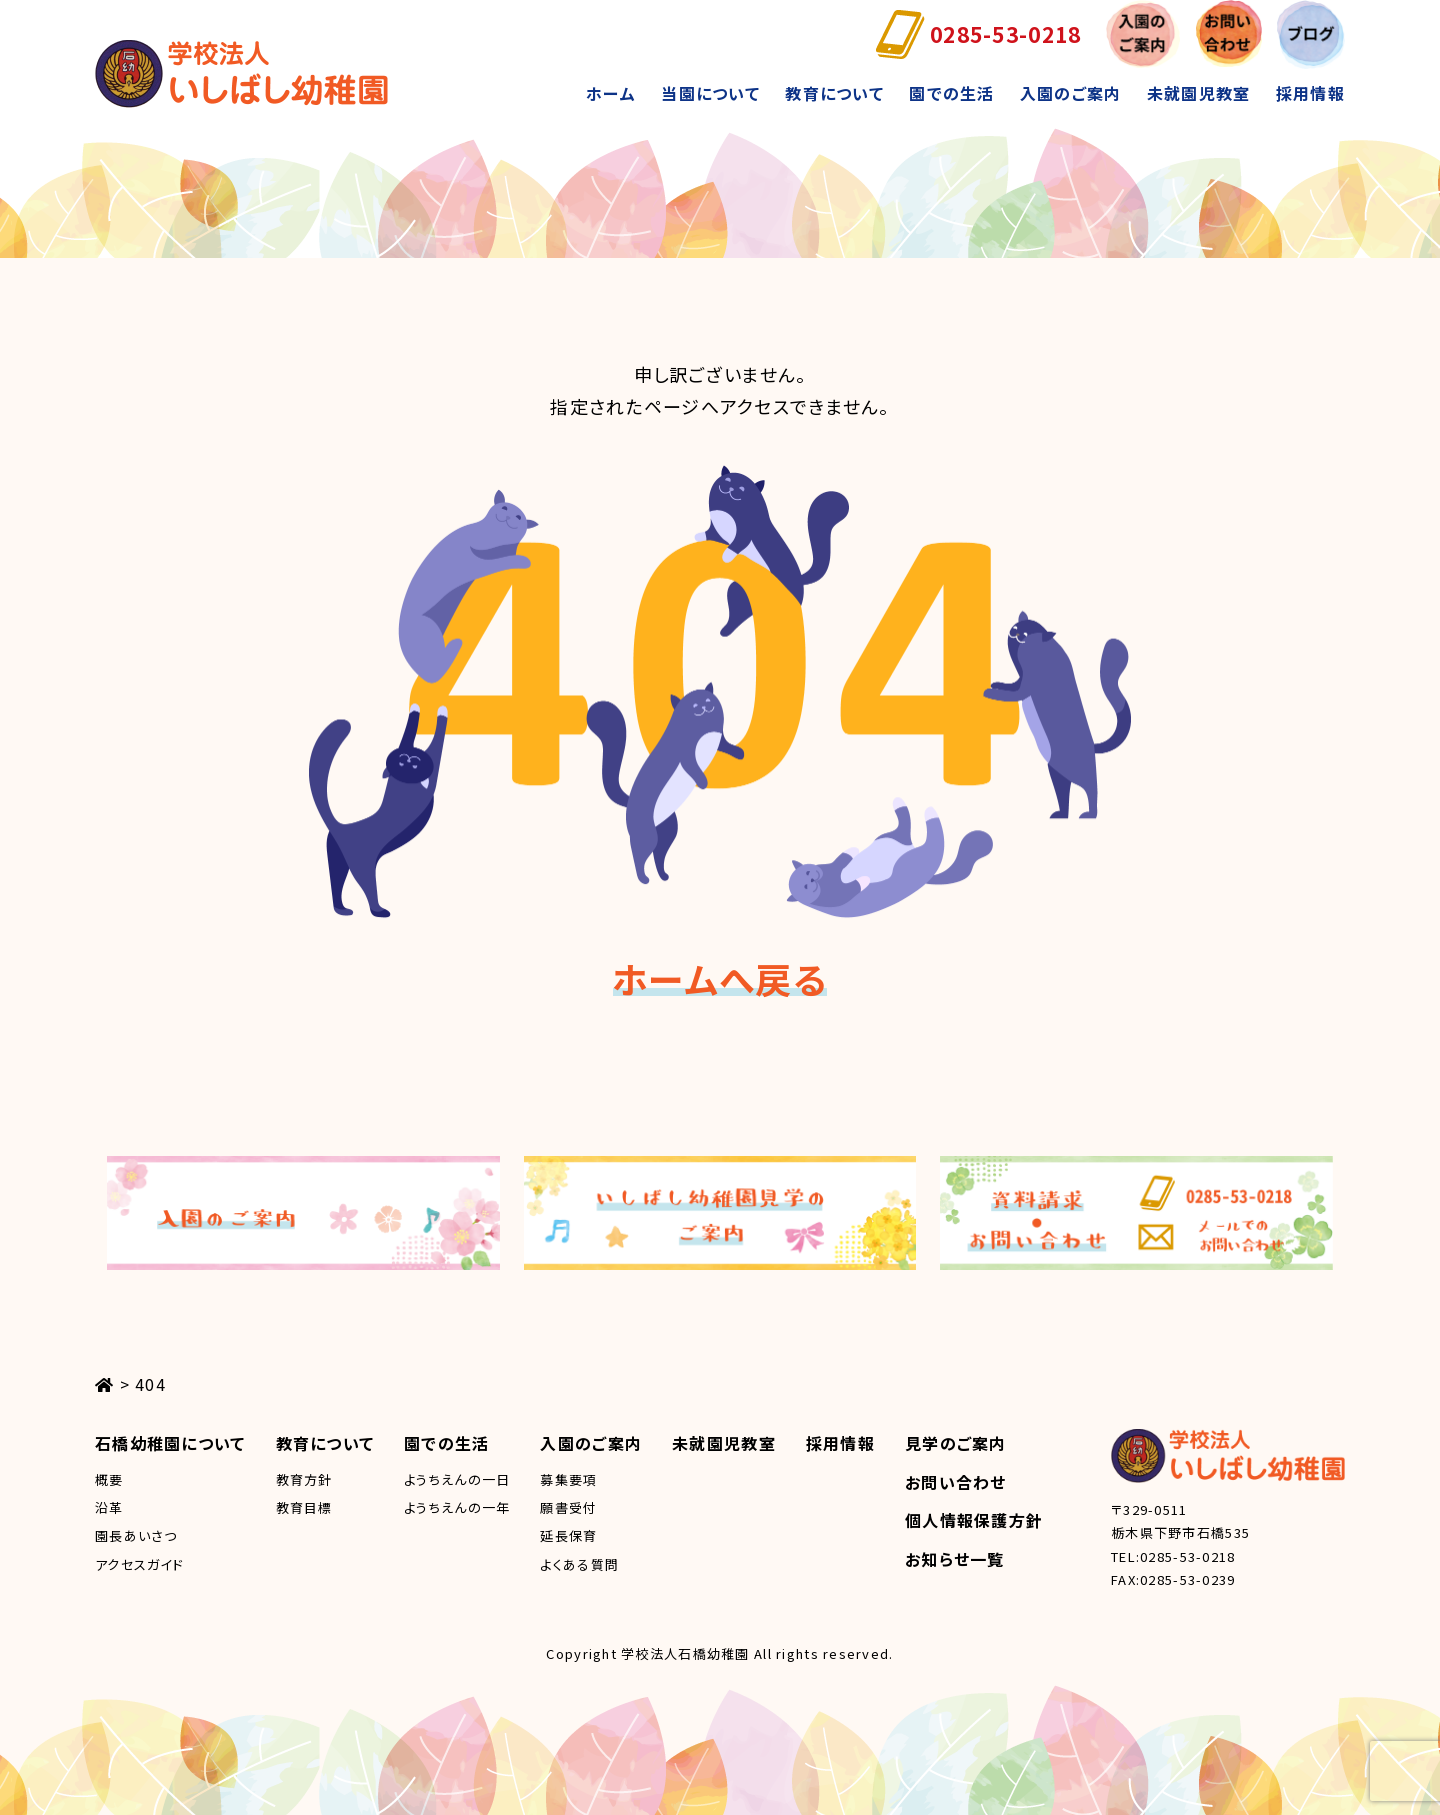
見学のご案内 (956, 1443)
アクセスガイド (139, 1564)
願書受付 (568, 1507)
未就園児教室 (1199, 93)
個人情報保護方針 (974, 1520)
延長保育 (568, 1535)
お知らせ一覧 (955, 1559)
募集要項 (568, 1479)
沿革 (109, 1507)
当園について (710, 93)
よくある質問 (579, 1564)
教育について (834, 93)
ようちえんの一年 (457, 1507)
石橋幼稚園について (170, 1443)
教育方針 (304, 1479)
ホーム (611, 93)
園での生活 (951, 93)
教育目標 (304, 1507)
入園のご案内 (1071, 93)
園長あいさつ (136, 1535)
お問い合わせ (956, 1482)
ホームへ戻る (720, 978)
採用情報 (1310, 93)
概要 (109, 1479)
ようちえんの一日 (457, 1479)
